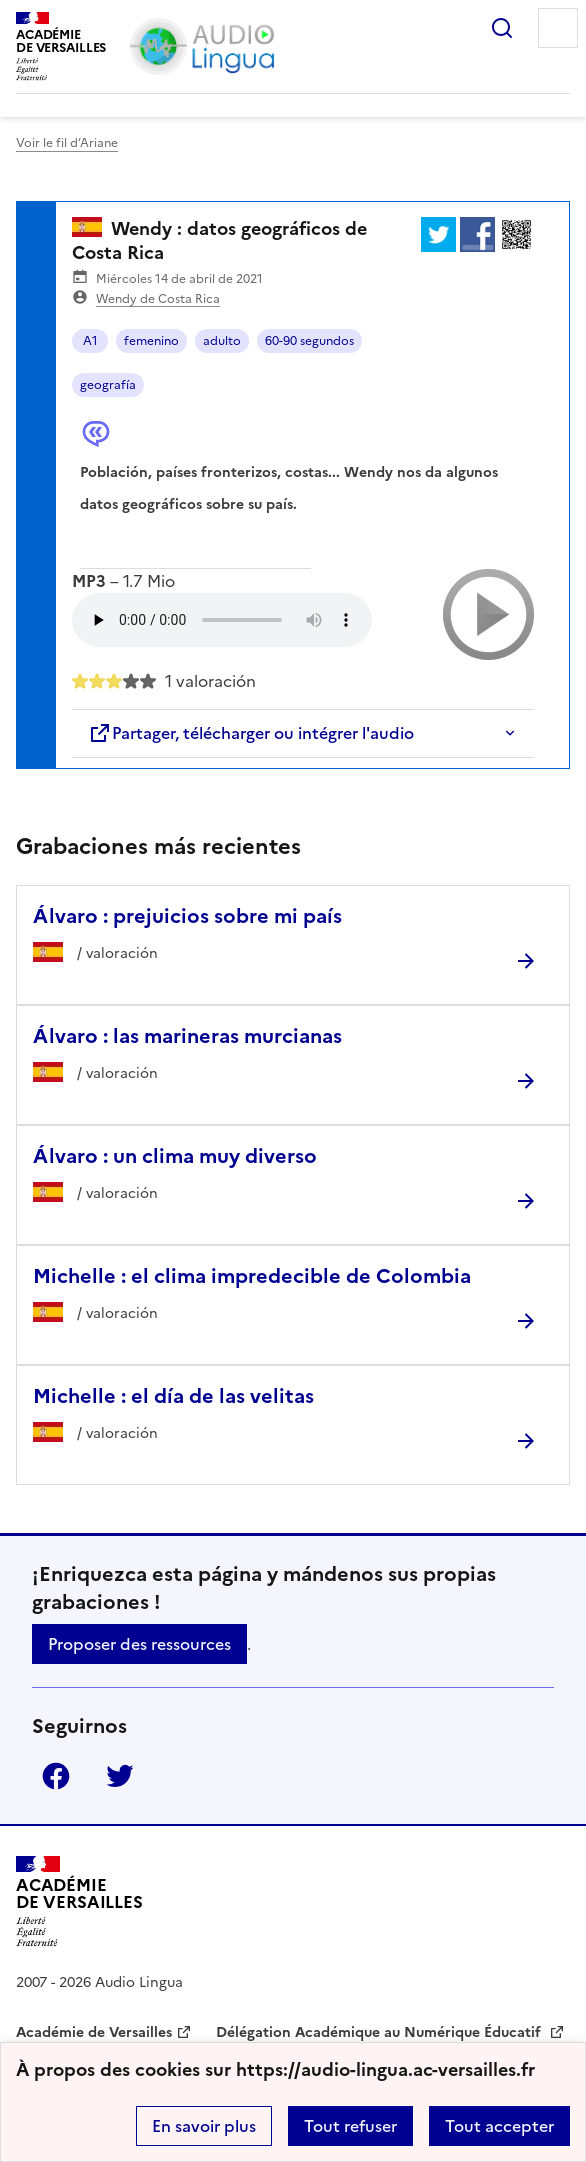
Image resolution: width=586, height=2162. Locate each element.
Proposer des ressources (139, 1644)
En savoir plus (204, 2126)
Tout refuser (350, 2126)
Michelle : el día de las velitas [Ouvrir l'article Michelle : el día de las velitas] (173, 1396)
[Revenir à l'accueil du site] (79, 1901)
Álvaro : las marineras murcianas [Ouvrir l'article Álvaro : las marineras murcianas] (187, 1036)
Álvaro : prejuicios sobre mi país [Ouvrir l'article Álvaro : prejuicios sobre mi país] (187, 916)
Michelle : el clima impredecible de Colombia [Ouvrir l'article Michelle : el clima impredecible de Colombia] (252, 1276)
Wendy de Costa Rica (158, 299)
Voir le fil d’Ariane (67, 143)
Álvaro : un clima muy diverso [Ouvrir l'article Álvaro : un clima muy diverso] (175, 1156)
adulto (222, 341)
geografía (108, 385)
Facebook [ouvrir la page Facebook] (56, 1776)
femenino (151, 341)
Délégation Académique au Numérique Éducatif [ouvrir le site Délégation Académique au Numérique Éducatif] (380, 2032)
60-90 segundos (309, 341)
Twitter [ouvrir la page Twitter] (120, 1776)
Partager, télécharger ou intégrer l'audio (251, 733)
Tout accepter (499, 2126)
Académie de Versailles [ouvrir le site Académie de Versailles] (94, 2032)
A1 (90, 341)
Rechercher (502, 28)
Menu (558, 28)
